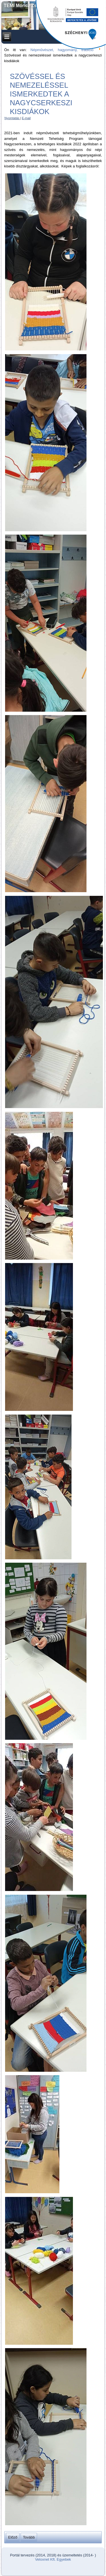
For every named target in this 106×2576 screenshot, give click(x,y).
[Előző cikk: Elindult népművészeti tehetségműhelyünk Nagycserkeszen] (13, 2537)
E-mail (26, 118)
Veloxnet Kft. (45, 2559)
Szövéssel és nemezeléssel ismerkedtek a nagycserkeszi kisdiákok (41, 94)
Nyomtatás (12, 118)
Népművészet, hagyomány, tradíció (62, 50)
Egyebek (64, 2559)
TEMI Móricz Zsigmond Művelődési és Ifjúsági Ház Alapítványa (53, 7)
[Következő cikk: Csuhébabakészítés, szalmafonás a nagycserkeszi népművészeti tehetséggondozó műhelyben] (29, 2537)
